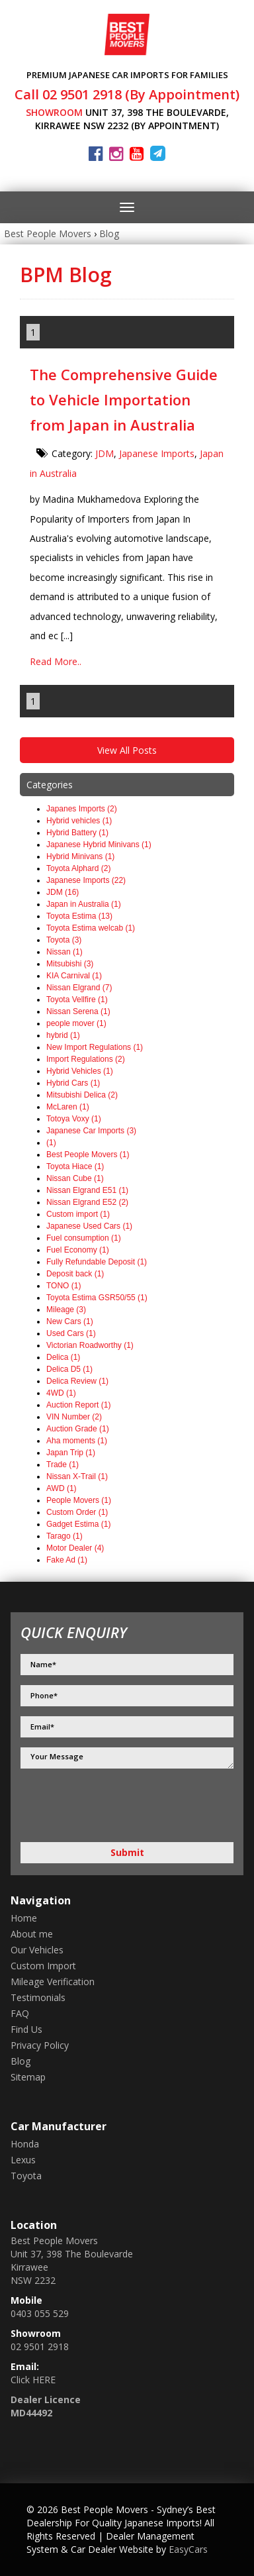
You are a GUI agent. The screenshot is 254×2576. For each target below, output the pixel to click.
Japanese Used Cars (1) (89, 1226)
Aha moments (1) (76, 1440)
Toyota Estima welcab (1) (90, 928)
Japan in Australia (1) (83, 904)
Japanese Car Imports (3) (91, 1130)
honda (25, 2144)
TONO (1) (63, 1285)
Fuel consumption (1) (83, 1238)
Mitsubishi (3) (69, 963)
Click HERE (33, 2379)
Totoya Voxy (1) (73, 1118)
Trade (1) (62, 1464)
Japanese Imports (156, 453)
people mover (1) (76, 1023)
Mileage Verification (53, 1981)
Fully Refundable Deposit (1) (96, 1261)
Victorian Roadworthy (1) (90, 1345)
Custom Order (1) (77, 1512)
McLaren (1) (67, 1106)
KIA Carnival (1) (74, 975)
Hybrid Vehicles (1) (79, 1071)
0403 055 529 (40, 2313)
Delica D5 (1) (69, 1369)
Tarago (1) (64, 1536)
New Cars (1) (69, 1321)
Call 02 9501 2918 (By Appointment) (127, 94)
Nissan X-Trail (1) (77, 1476)
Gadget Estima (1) (78, 1524)
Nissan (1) (64, 951)
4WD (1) (61, 1393)
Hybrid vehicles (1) (79, 820)
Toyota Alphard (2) (78, 868)
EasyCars (188, 2549)
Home (24, 1918)
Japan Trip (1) (70, 1452)
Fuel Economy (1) (77, 1250)
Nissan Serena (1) (78, 1011)
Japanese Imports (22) (86, 880)
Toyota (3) (63, 940)
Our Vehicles (37, 1949)
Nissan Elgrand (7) (79, 987)
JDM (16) (62, 892)
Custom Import (43, 1965)
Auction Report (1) (78, 1405)
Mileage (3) (66, 1309)
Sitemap (28, 2077)
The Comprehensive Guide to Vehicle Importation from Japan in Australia (124, 399)
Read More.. (55, 661)
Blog (109, 233)
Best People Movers (47, 233)
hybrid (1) (63, 1035)
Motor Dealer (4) (75, 1548)
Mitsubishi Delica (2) (82, 1095)
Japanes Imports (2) (81, 808)
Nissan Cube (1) (75, 1178)
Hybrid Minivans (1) (80, 856)
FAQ (20, 2013)
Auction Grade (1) (77, 1428)
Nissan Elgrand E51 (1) (87, 1190)
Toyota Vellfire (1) (77, 999)
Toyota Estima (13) (79, 916)
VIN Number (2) (74, 1416)
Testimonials (38, 1997)
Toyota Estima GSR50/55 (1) (97, 1297)
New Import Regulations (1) (94, 1047)
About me (32, 1934)
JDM (104, 453)
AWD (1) (61, 1488)
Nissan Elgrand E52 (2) (87, 1202)
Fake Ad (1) (66, 1560)
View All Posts (127, 750)
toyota (26, 2175)
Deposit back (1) (75, 1273)
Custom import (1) (78, 1214)
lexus (23, 2159)
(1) (51, 1142)
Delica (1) (63, 1357)
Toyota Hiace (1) (75, 1166)
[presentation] (91, 1807)
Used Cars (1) (71, 1333)
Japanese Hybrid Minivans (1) (98, 844)
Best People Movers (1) (87, 1154)
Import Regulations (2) (85, 1059)
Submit (127, 1852)
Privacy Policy (40, 2045)
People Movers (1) (78, 1500)
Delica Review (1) (77, 1381)
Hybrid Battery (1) (77, 832)
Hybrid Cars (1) (73, 1083)
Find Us (26, 2029)
